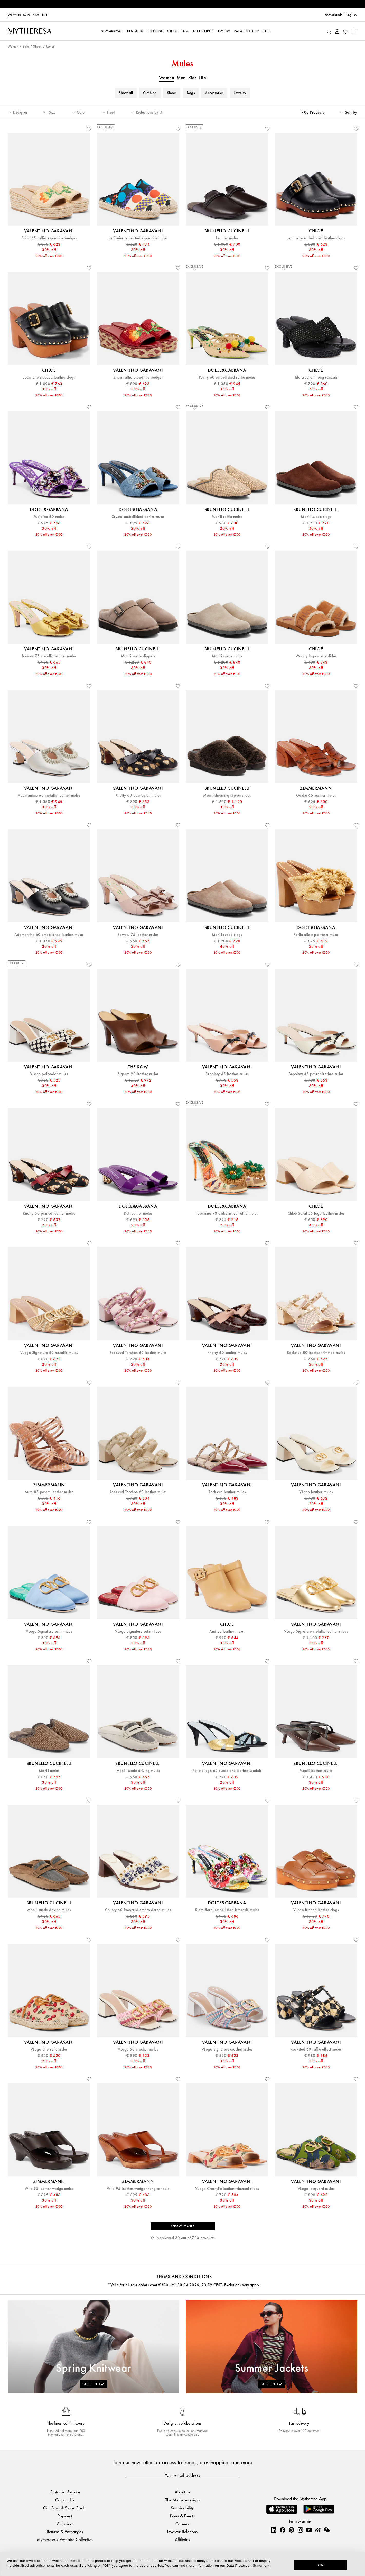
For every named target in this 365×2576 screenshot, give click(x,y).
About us (182, 2492)
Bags (191, 93)
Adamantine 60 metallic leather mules (49, 795)
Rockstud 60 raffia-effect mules (316, 2049)
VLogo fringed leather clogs (316, 1910)
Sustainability (182, 2508)
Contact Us (64, 2500)
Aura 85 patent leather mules (49, 1492)
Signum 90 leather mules (138, 1074)
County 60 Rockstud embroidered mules (138, 1910)
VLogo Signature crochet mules (227, 2049)
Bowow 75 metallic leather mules (49, 656)
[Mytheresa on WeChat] (327, 2529)
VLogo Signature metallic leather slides (316, 1631)
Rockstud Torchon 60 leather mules (138, 1353)
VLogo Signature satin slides (49, 1631)
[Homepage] (29, 31)
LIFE (45, 15)
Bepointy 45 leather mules (227, 1074)
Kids (36, 15)
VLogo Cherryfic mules (49, 2049)
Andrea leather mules (227, 1631)
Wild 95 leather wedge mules (49, 2189)
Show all (126, 93)
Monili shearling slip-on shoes (227, 795)
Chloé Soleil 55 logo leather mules (316, 1213)
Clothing (150, 93)
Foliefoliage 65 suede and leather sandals (226, 1771)
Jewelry (240, 93)
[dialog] (182, 2564)
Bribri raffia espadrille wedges (138, 377)
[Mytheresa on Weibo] (318, 2529)
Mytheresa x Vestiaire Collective (65, 2539)
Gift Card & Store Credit (64, 2508)
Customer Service (65, 2492)
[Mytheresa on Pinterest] (291, 2529)
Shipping (64, 2524)
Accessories (214, 93)
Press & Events (182, 2516)
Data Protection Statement (248, 2566)
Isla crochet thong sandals (316, 377)
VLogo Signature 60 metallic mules (49, 1353)
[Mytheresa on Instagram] (300, 2529)
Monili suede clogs (316, 517)
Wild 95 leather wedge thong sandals (138, 2189)
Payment (65, 2516)
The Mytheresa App (182, 2500)
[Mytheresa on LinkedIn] (273, 2529)
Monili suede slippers (138, 656)
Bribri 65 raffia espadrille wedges (49, 238)
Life (202, 78)
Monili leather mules (316, 1771)
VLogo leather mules (316, 1492)
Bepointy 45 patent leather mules (316, 1074)
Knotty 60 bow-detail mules (138, 795)
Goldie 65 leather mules (316, 795)
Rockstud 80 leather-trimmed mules (316, 1353)
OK (321, 2565)
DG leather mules (138, 1213)
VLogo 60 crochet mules (138, 2049)
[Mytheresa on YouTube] (309, 2529)
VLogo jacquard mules (316, 2189)
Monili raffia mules (227, 517)
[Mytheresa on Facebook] (282, 2529)
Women (14, 15)
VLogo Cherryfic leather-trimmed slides (227, 2189)
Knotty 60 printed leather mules (49, 1213)
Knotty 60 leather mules (227, 1353)
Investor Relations (182, 2531)
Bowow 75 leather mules (138, 935)
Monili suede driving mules (138, 1771)
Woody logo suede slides (316, 656)
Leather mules (227, 238)
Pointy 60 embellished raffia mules (227, 377)
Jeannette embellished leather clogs (316, 238)
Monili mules (49, 1771)
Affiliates (182, 2539)
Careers (182, 2524)
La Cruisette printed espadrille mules (138, 238)
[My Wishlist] (345, 31)
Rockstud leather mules (227, 1492)
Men (26, 15)
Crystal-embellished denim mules (137, 517)
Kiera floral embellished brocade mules (227, 1910)
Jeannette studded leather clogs (49, 377)
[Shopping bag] (354, 31)
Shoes (37, 46)
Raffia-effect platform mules (316, 935)
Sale (26, 46)
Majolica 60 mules (49, 517)
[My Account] (337, 31)
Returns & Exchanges (65, 2531)
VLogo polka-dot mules (49, 1074)
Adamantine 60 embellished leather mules (48, 935)
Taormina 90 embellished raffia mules (227, 1213)
